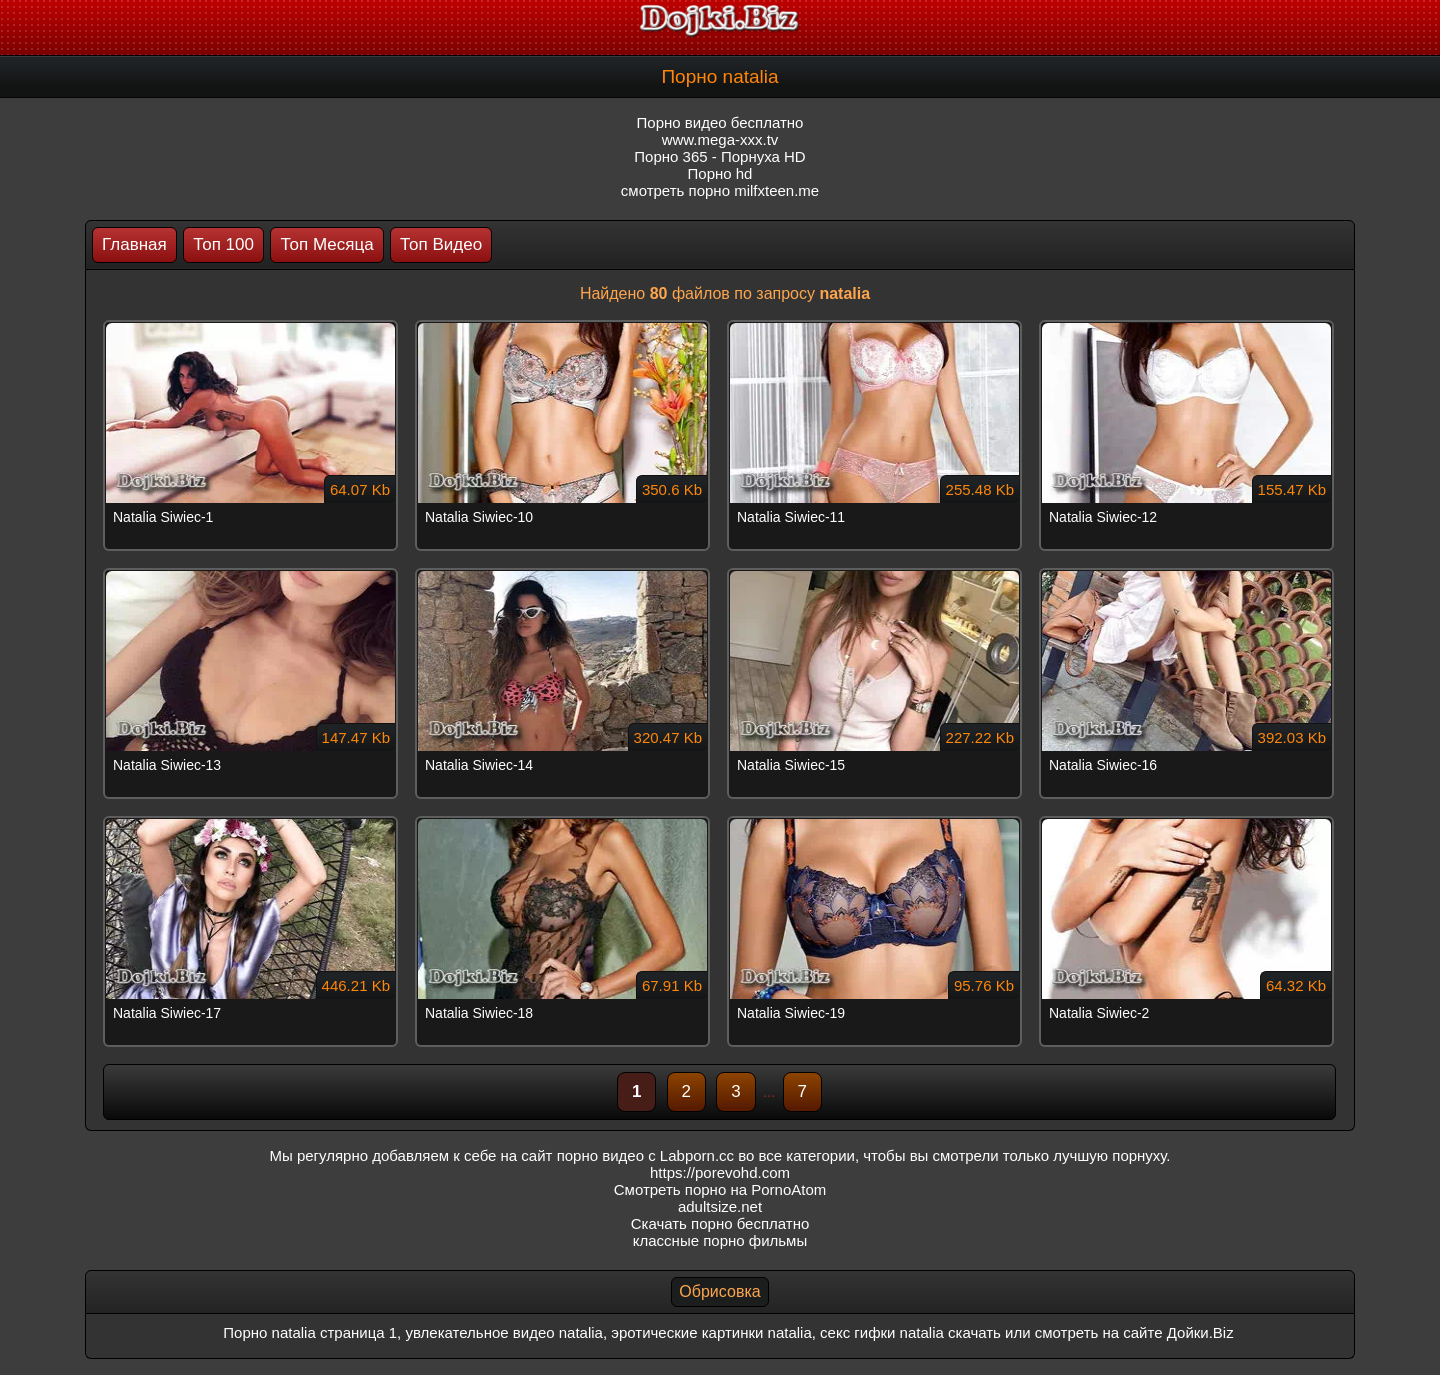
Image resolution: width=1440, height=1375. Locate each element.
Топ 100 (223, 244)
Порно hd (720, 173)
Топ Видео (441, 244)
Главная (134, 244)
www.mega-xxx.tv (720, 139)
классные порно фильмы (720, 1240)
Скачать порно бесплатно (720, 1223)
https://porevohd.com (720, 1172)
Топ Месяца (326, 244)
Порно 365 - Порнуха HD (719, 156)
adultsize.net (720, 1206)
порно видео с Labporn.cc (645, 1155)
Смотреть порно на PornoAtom (720, 1189)
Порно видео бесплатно (720, 122)
